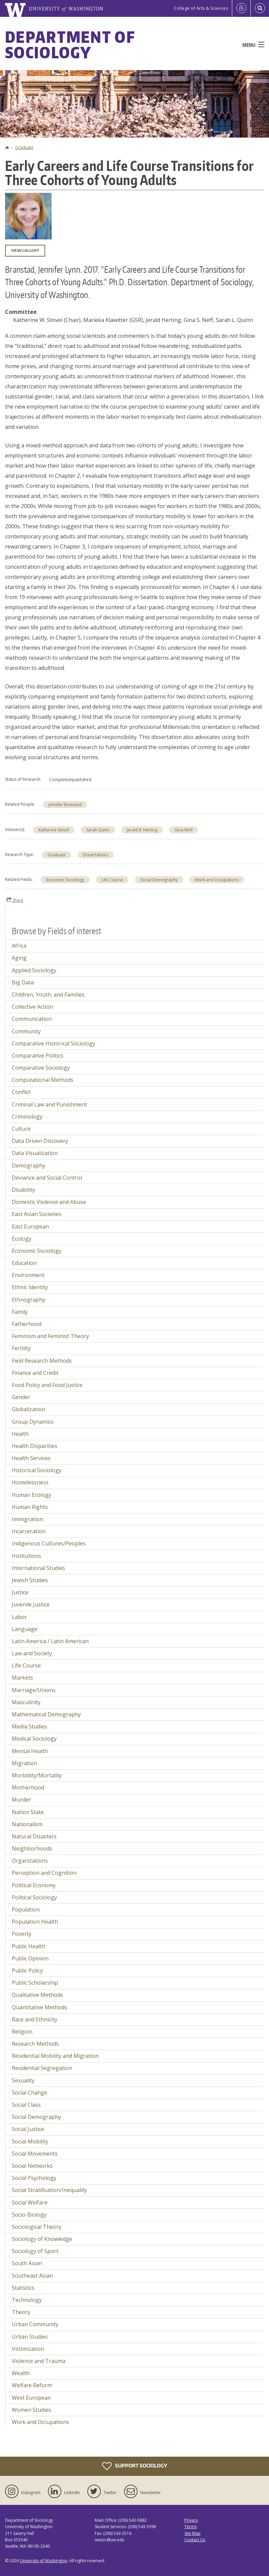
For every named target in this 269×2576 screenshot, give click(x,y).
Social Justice (28, 2129)
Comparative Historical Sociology (53, 1043)
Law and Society (32, 1653)
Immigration (27, 1519)
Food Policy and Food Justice (47, 1385)
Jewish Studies (30, 1580)
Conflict (21, 1092)
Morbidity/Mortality (37, 1775)
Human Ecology (31, 1495)
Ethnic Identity (30, 1287)
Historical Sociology (36, 1470)
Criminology (27, 1116)
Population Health (35, 1921)
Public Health (28, 1946)
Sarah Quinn (98, 830)
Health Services (31, 1458)
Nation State (28, 1812)
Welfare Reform (32, 2385)
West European (31, 2397)
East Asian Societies (36, 1214)
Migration (24, 1763)
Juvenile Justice (31, 1604)
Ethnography (28, 1299)
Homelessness (30, 1482)
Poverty (21, 1933)
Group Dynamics (33, 1421)
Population (26, 1909)
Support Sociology (134, 2466)
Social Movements (35, 2153)
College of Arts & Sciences (201, 8)
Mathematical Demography (46, 1714)
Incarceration (29, 1531)
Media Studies (29, 1726)
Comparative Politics (37, 1055)
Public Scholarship (35, 1982)
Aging (19, 957)
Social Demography (159, 880)
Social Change (29, 2092)
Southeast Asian (32, 2275)
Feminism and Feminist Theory (50, 1336)
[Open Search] (260, 8)
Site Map (192, 2533)
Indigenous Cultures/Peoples (49, 1543)
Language (24, 1629)
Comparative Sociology (41, 1067)
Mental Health (30, 1751)
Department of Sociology (70, 44)
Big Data (23, 982)
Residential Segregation (42, 2068)
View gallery (25, 250)
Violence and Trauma (38, 2361)
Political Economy (34, 1885)
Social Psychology (34, 2178)
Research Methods (35, 2043)
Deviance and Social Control (47, 1177)
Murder (21, 1799)
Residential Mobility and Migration (55, 2056)
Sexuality (23, 2080)
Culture (21, 1128)
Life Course (112, 880)
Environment (28, 1275)
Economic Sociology (65, 880)
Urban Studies (30, 2336)
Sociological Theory (36, 2226)
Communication (32, 1019)
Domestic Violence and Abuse (49, 1202)
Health (20, 1434)
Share (14, 900)
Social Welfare (30, 2202)
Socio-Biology (29, 2214)
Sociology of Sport (35, 2251)
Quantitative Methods (39, 2007)
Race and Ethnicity (34, 2019)
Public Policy (27, 1970)
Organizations (30, 1860)
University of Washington (43, 2561)
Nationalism (27, 1824)
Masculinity (26, 1702)
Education (24, 1263)
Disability (23, 1189)
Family (20, 1311)
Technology (27, 2300)
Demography (28, 1165)
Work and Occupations (217, 880)
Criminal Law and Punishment (49, 1104)
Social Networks (32, 2165)
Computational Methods (42, 1080)
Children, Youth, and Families (48, 994)
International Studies (38, 1568)
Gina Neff (183, 830)
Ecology (21, 1238)
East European (30, 1226)
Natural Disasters (34, 1836)
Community (26, 1031)
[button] (28, 215)
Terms (190, 2526)
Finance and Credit (35, 1372)
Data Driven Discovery (40, 1141)
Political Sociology (34, 1897)
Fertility (21, 1348)
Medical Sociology (34, 1738)
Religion (22, 2031)
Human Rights (30, 1507)
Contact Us (194, 2540)
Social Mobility (30, 2141)
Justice (20, 1592)
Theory (21, 2312)
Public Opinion (30, 1958)
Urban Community (35, 2324)
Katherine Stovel (53, 830)
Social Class (26, 2104)
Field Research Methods (42, 1360)
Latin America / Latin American (50, 1641)
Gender (21, 1397)
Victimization (28, 2348)
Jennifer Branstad (65, 804)
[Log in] (241, 8)
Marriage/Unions (34, 1690)
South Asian (27, 2263)
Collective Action (32, 1006)
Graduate (24, 147)
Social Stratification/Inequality (49, 2190)
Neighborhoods (32, 1848)
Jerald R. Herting (142, 830)
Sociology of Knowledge (42, 2239)
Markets (22, 1677)
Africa (19, 945)
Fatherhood (26, 1324)
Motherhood (28, 1787)
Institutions (26, 1556)
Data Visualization (35, 1153)
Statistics (23, 2287)
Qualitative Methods (37, 1994)
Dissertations (95, 855)
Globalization (28, 1409)
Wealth (21, 2373)
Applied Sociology (34, 970)
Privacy (191, 2520)
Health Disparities (34, 1446)
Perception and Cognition (44, 1872)
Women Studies (31, 2410)
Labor (19, 1617)
